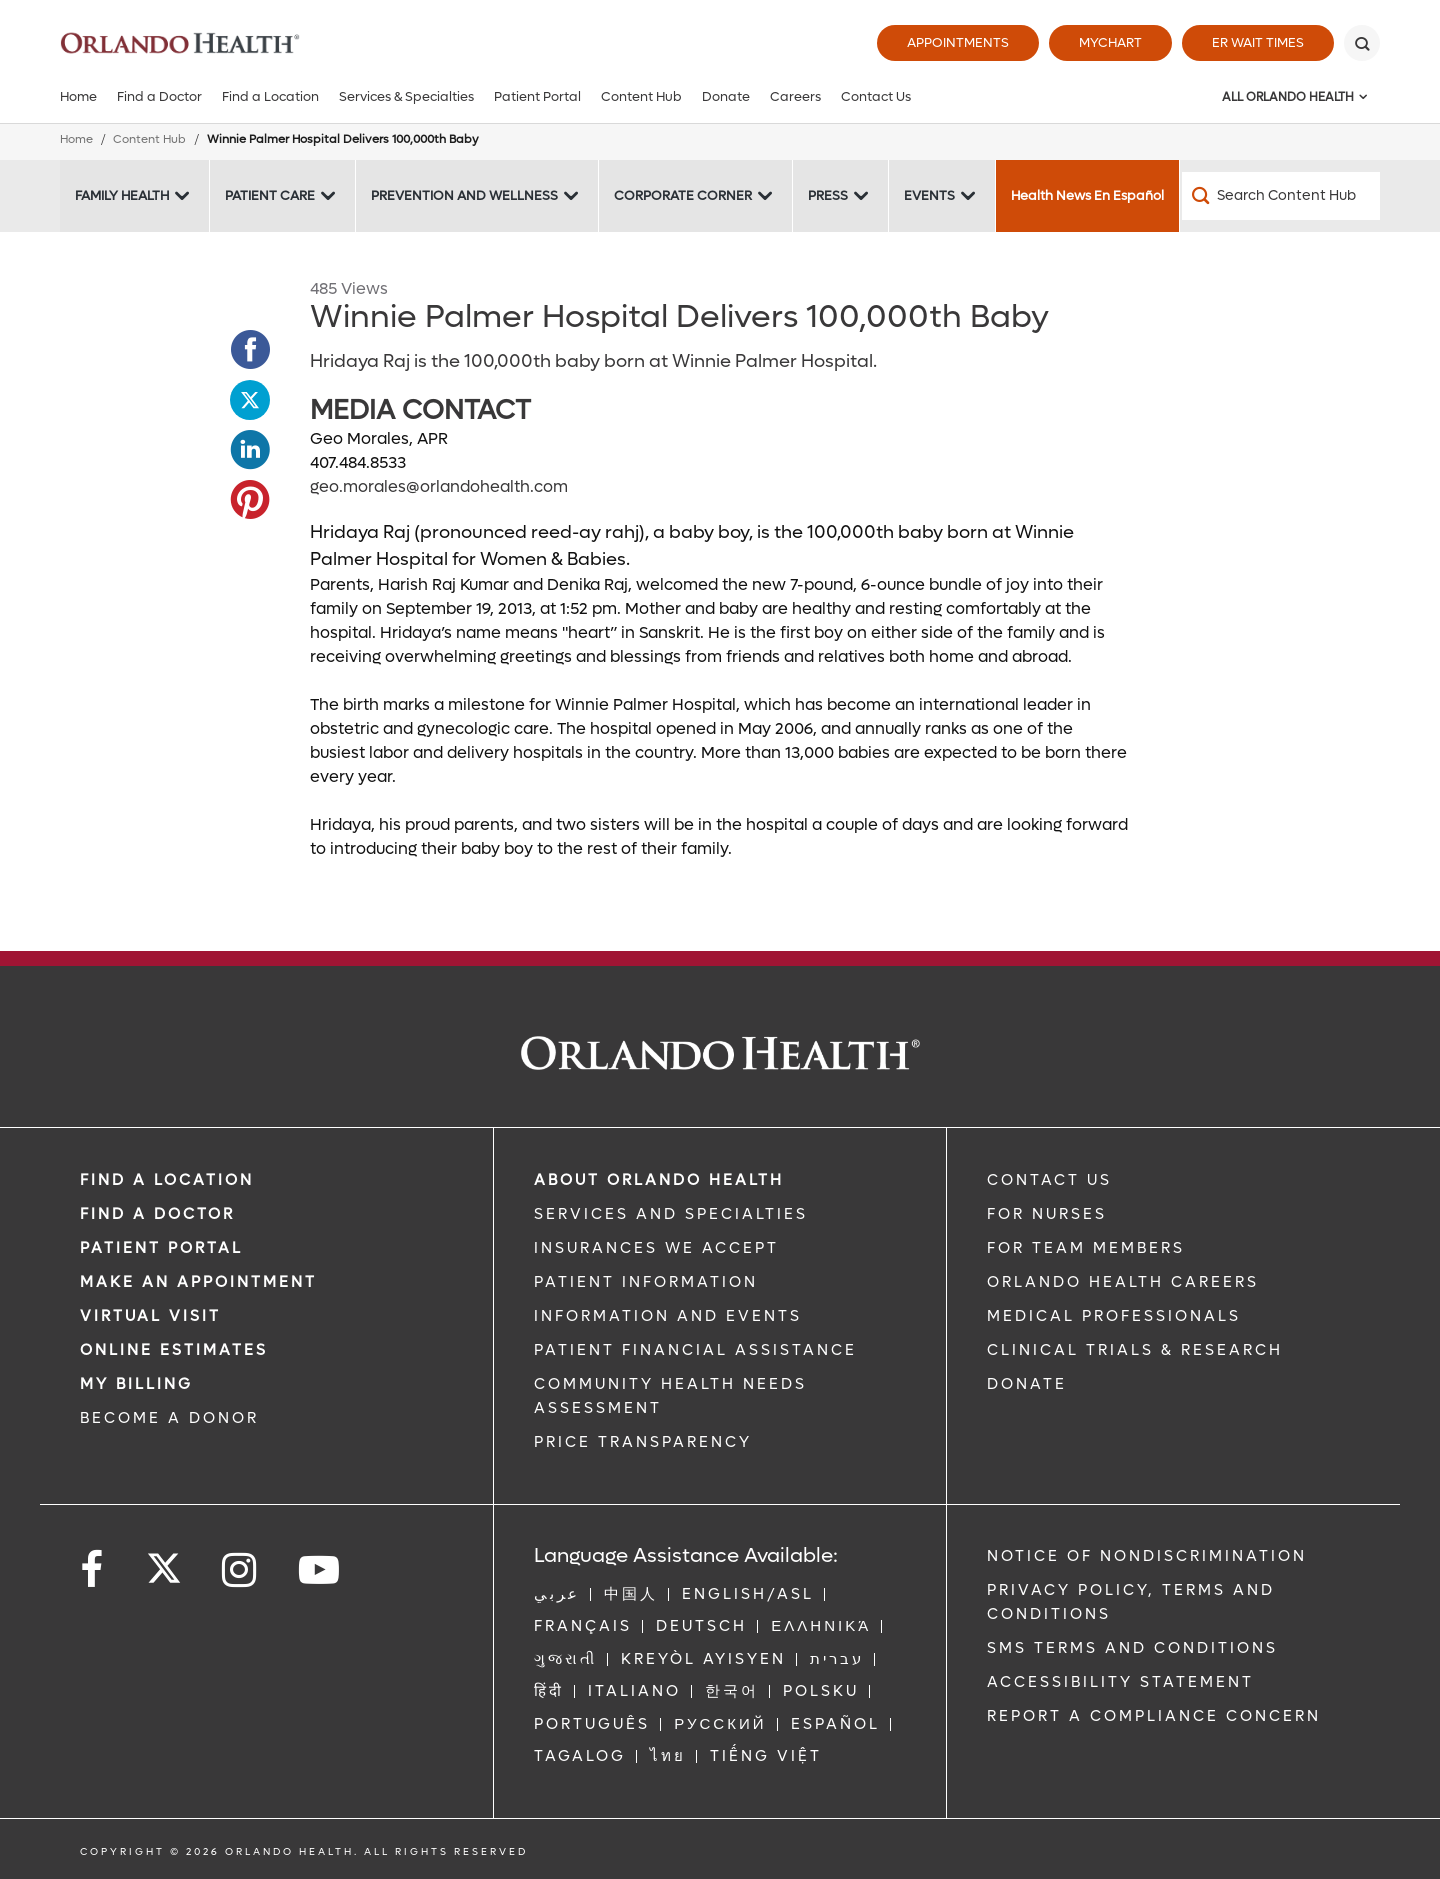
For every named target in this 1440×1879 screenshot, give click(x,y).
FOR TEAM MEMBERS (1086, 1248)
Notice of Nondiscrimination (1147, 1556)
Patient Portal (537, 96)
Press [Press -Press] (828, 195)
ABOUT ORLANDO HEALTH (659, 1180)
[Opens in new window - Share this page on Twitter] (250, 400)
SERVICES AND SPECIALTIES (671, 1214)
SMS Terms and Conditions (1132, 1648)
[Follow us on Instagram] (240, 1570)
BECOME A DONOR (169, 1418)
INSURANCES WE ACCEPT (656, 1248)
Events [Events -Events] (929, 195)
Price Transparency (643, 1442)
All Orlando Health (1288, 97)
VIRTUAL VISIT (150, 1316)
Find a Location (270, 96)
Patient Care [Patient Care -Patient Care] (270, 195)
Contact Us (876, 96)
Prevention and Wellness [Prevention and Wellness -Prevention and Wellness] (464, 195)
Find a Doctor (159, 96)
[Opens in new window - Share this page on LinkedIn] (250, 450)
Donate (726, 96)
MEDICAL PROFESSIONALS (1114, 1316)
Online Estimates (174, 1350)
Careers (795, 96)
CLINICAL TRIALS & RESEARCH (1135, 1350)
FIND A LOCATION (167, 1180)
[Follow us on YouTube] (320, 1570)
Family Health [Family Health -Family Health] (122, 195)
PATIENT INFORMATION (646, 1282)
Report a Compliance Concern (1154, 1716)
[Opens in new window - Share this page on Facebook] (250, 350)
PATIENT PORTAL (161, 1248)
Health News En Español (1087, 195)
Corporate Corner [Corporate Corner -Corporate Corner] (683, 195)
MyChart (1110, 42)
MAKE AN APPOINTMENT (198, 1282)
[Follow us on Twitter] (164, 1562)
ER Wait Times (1258, 42)
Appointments (958, 42)
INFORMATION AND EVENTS (668, 1316)
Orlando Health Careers (1123, 1282)
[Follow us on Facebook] (93, 1570)
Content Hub (641, 96)
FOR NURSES (1047, 1214)
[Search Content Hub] (1281, 196)
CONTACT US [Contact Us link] (1049, 1180)
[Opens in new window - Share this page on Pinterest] (250, 500)
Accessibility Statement (1120, 1682)
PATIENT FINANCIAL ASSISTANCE (695, 1350)
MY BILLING (136, 1384)
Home (78, 96)
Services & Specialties (406, 96)
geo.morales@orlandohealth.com (439, 486)
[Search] (1362, 43)
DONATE (1027, 1384)
